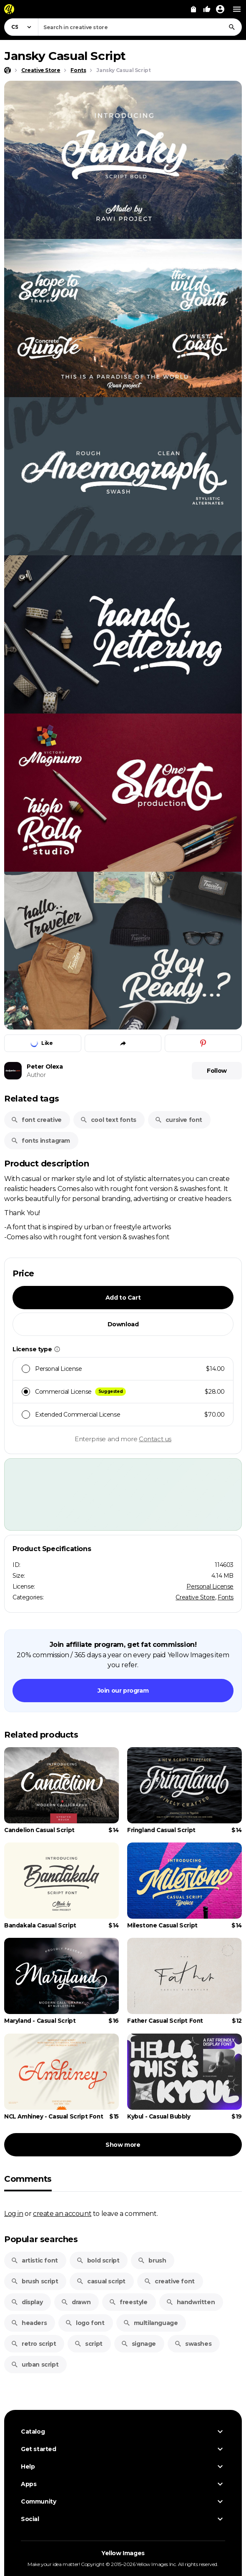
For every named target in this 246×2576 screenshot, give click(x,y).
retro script (33, 2343)
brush (152, 2260)
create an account (62, 2213)
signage (138, 2343)
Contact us (155, 1439)
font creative (36, 1120)
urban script (34, 2364)
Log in (13, 2213)
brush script (34, 2281)
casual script (101, 2281)
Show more (122, 2144)
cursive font (178, 1120)
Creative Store (195, 1597)
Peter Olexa (45, 1066)
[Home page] (7, 70)
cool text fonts (108, 1120)
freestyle (128, 2302)
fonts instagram (40, 1140)
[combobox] (139, 27)
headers (29, 2323)
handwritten (190, 2302)
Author (36, 1075)
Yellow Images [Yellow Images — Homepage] (123, 2553)
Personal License (209, 1586)
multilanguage (150, 2323)
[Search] (232, 27)
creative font (169, 2281)
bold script (98, 2260)
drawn (75, 2302)
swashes (192, 2343)
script (88, 2343)
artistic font (34, 2260)
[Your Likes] (207, 9)
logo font (84, 2323)
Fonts (225, 1597)
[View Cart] (193, 9)
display (27, 2302)
